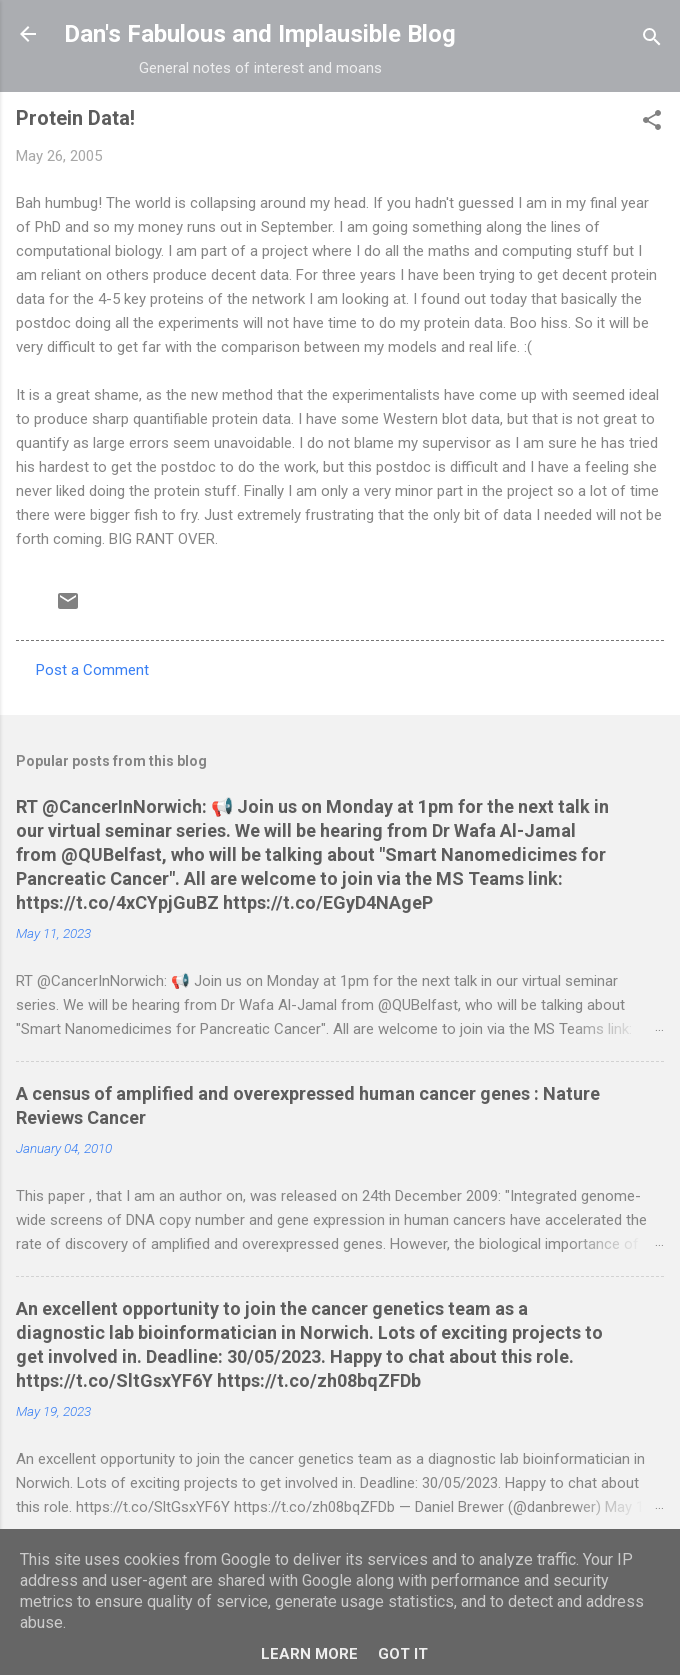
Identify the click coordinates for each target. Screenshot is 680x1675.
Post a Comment (92, 670)
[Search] (652, 40)
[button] (652, 123)
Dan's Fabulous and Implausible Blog (260, 34)
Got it (403, 1654)
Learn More (309, 1654)
